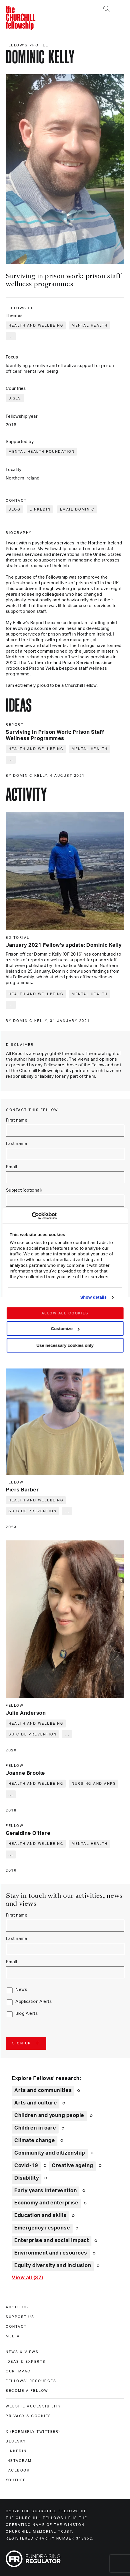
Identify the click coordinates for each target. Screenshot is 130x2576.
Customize (65, 1328)
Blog (15, 509)
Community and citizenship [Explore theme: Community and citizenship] (49, 2153)
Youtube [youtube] (16, 2480)
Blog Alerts (26, 2013)
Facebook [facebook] (18, 2470)
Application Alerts (33, 2001)
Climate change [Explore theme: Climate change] (34, 2140)
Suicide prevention (33, 1511)
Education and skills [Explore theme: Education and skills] (40, 2215)
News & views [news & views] (22, 2352)
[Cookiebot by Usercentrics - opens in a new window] (32, 1216)
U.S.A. (15, 398)
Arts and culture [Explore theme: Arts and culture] (35, 2103)
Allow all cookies (65, 1313)
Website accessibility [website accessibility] (33, 2406)
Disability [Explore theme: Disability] (26, 2178)
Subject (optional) (24, 1190)
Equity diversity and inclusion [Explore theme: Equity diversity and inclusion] (52, 2265)
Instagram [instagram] (19, 2460)
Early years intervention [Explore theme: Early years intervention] (45, 2190)
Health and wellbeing (36, 325)
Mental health (90, 325)
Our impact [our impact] (19, 2371)
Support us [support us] (20, 2317)
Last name (16, 1144)
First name (16, 1120)
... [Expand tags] (11, 336)
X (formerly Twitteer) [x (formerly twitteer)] (33, 2431)
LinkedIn (40, 509)
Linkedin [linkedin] (16, 2451)
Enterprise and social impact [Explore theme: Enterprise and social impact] (51, 2240)
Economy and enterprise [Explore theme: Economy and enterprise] (46, 2203)
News (21, 1989)
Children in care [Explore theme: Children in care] (35, 2128)
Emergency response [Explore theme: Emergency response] (42, 2228)
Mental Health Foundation (42, 451)
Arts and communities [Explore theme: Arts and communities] (43, 2090)
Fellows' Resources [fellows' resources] (31, 2381)
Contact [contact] (16, 2326)
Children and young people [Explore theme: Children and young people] (49, 2115)
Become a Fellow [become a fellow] (27, 2390)
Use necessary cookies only (64, 1345)
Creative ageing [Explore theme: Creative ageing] (72, 2165)
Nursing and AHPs (94, 1783)
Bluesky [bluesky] (16, 2441)
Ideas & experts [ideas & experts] (26, 2361)
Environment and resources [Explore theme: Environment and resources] (50, 2253)
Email (11, 1167)
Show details (93, 1297)
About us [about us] (17, 2307)
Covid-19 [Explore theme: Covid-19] (26, 2165)
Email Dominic (77, 509)
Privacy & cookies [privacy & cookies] (28, 2416)
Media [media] (13, 2336)
